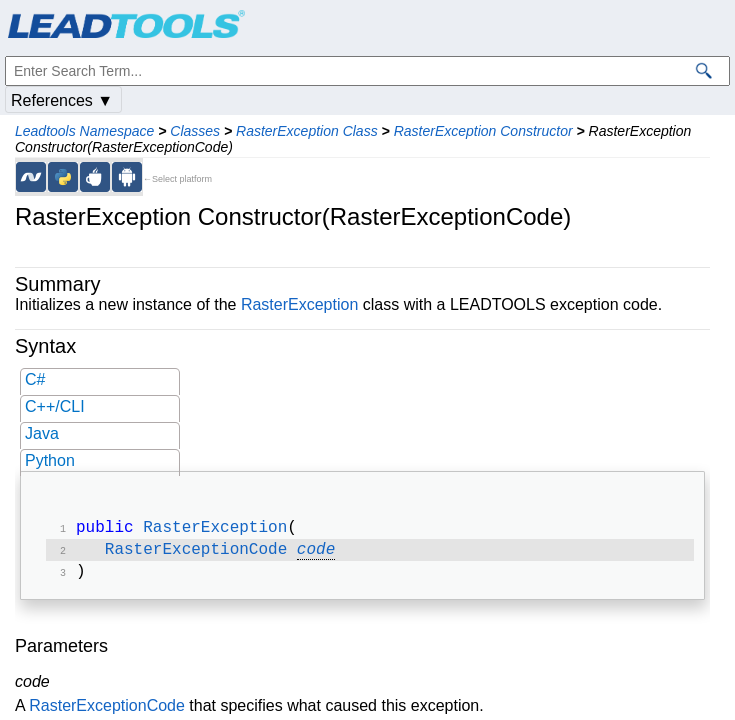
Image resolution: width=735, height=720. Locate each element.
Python (50, 460)
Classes (195, 131)
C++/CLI (55, 406)
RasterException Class (307, 131)
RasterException (299, 304)
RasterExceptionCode (196, 554)
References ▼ (62, 100)
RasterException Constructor (483, 131)
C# (35, 379)
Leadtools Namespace (84, 131)
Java (42, 433)
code (316, 554)
